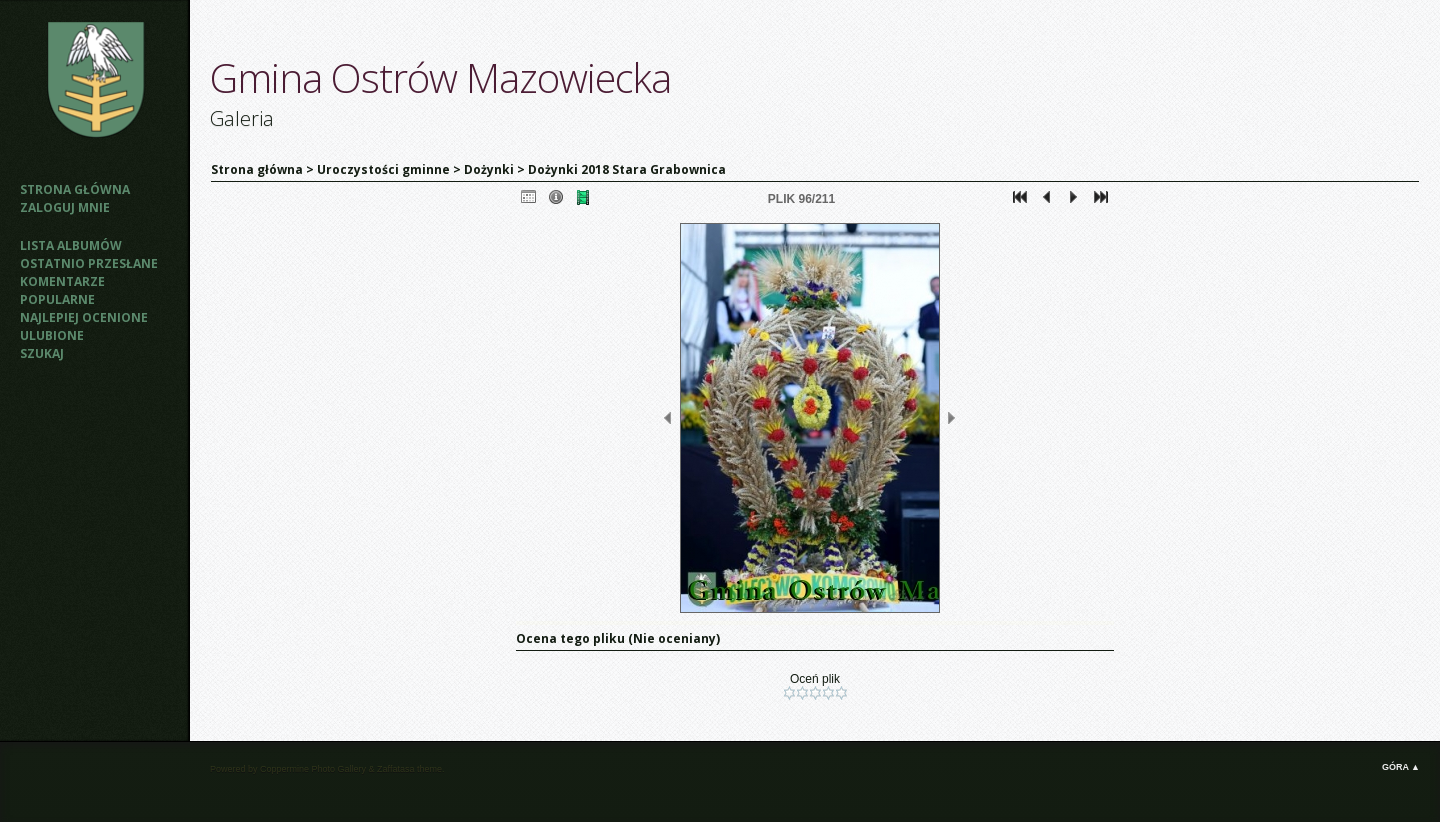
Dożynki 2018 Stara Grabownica (627, 169)
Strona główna (75, 189)
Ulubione (52, 335)
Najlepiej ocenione (84, 317)
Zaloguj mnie (65, 207)
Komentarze (62, 281)
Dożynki (489, 169)
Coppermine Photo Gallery (313, 769)
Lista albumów (71, 245)
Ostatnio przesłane (89, 263)
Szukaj (42, 353)
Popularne (57, 299)
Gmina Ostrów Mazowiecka (440, 77)
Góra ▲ (1401, 767)
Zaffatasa (395, 769)
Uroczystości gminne (383, 169)
